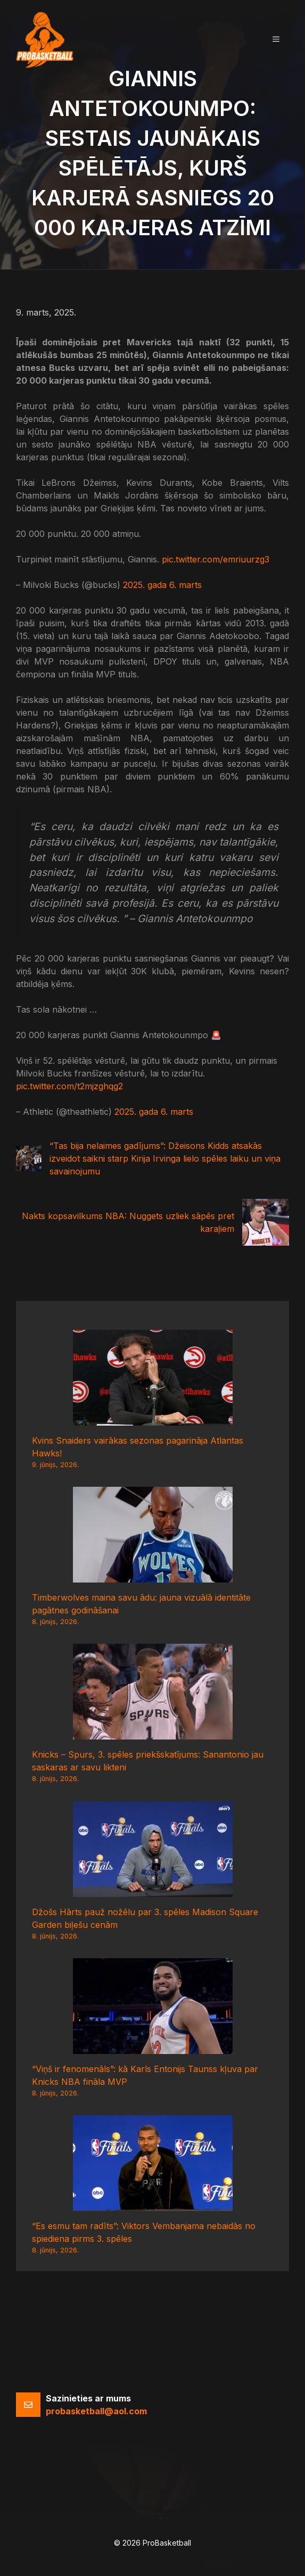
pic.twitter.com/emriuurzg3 (215, 559)
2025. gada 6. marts (162, 584)
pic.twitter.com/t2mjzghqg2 (69, 1086)
